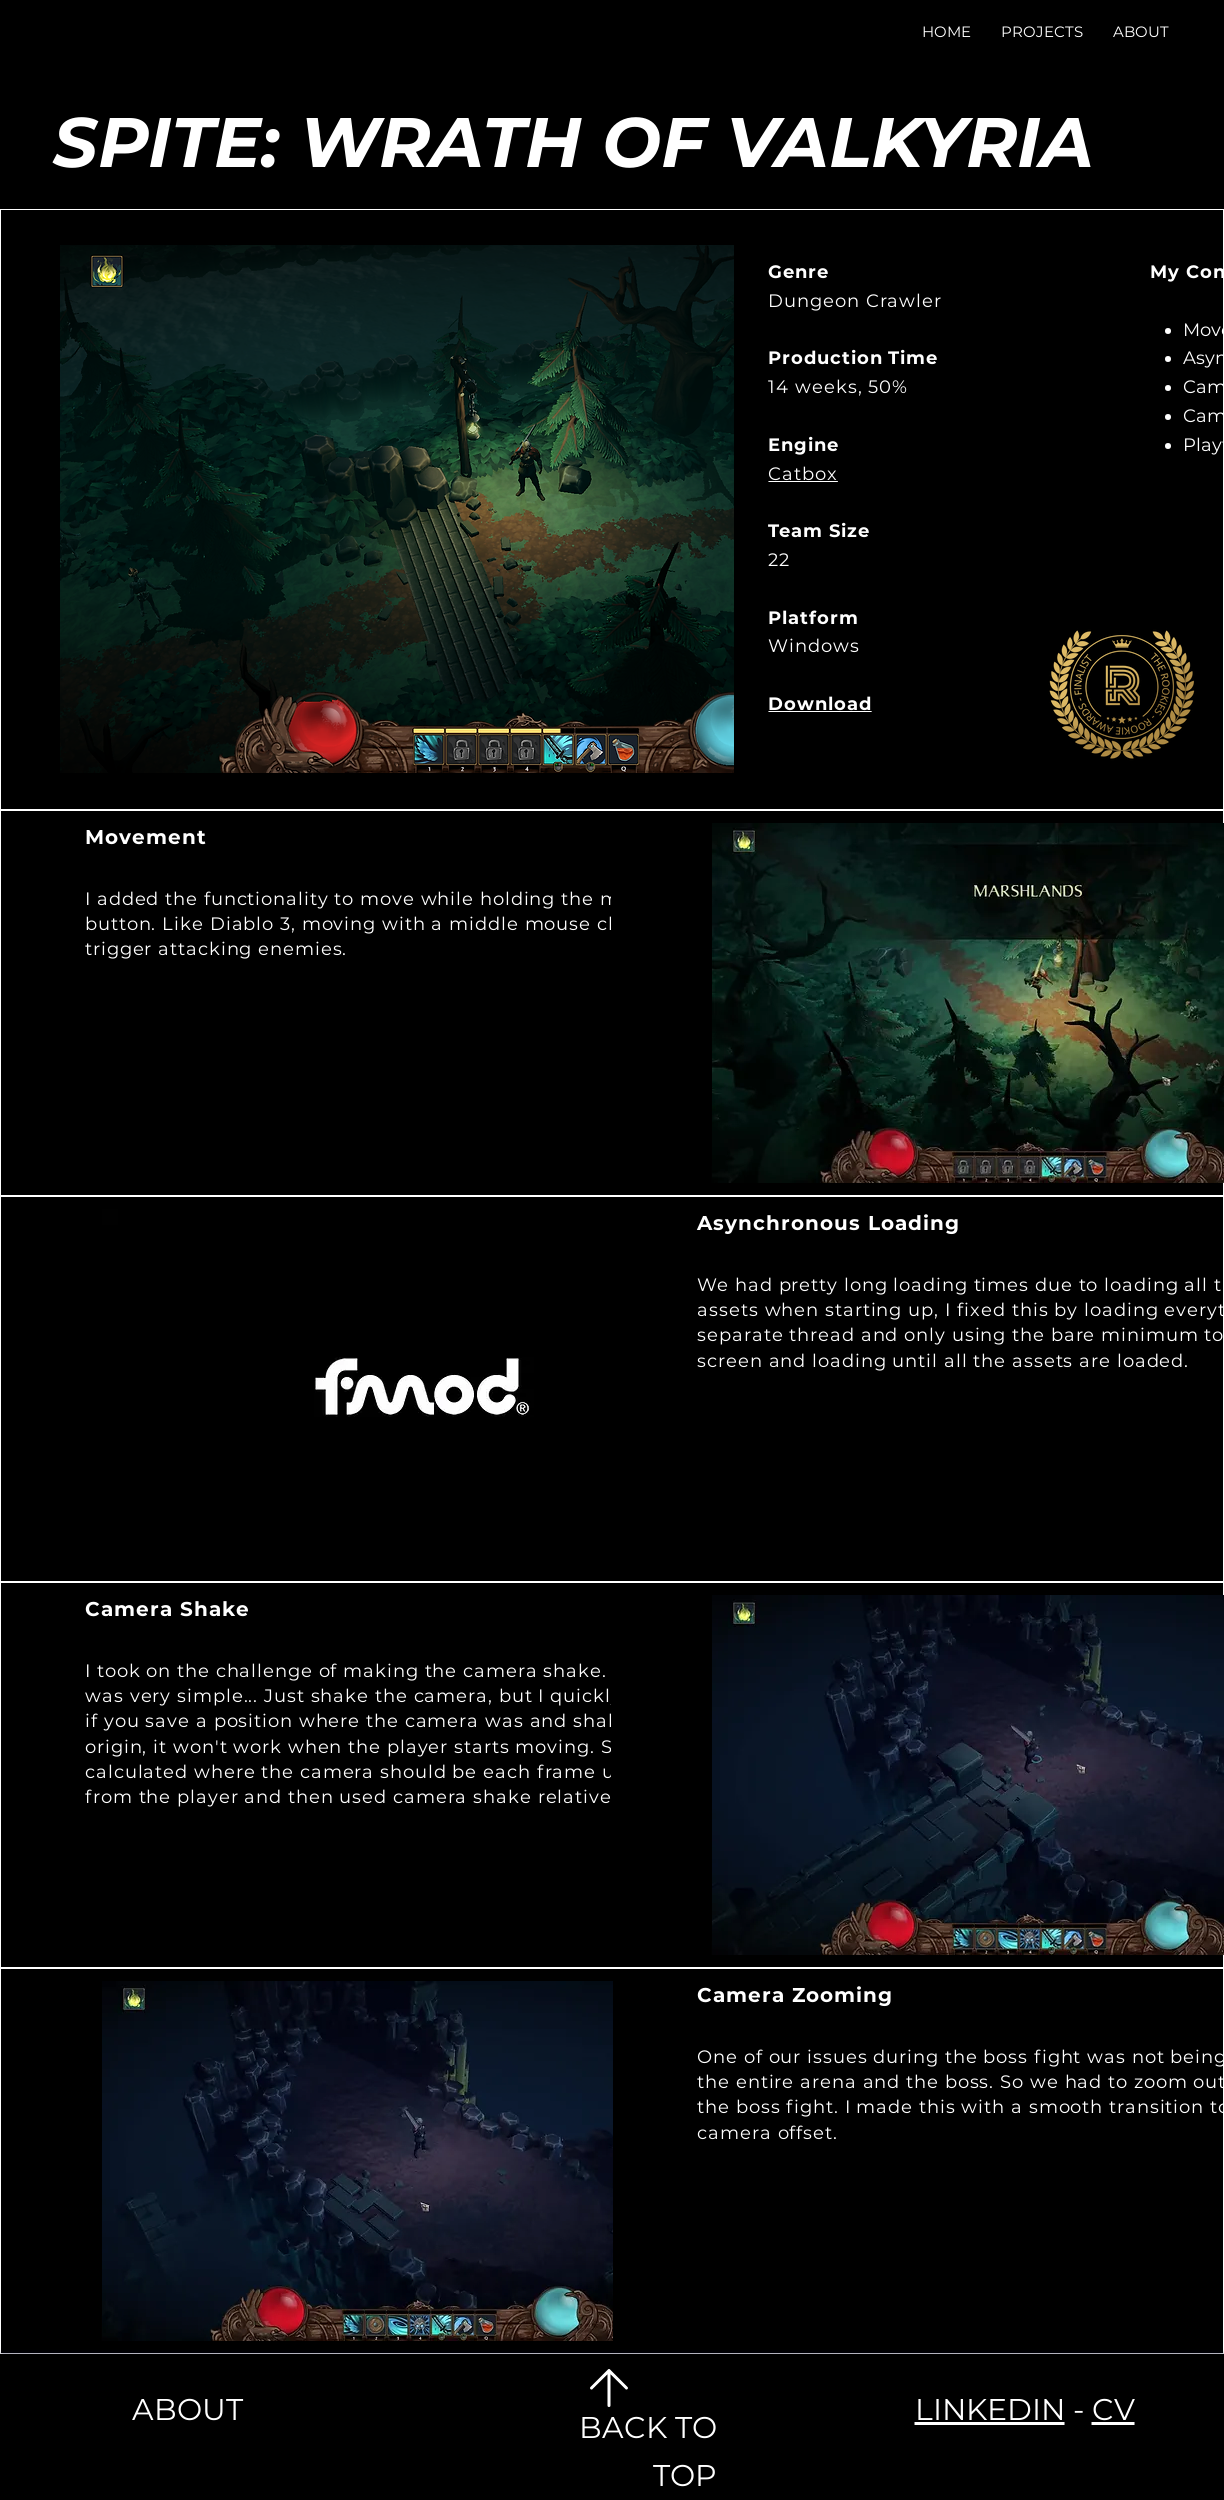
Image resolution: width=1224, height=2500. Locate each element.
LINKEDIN (990, 2409)
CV (1113, 2409)
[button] (1042, 31)
